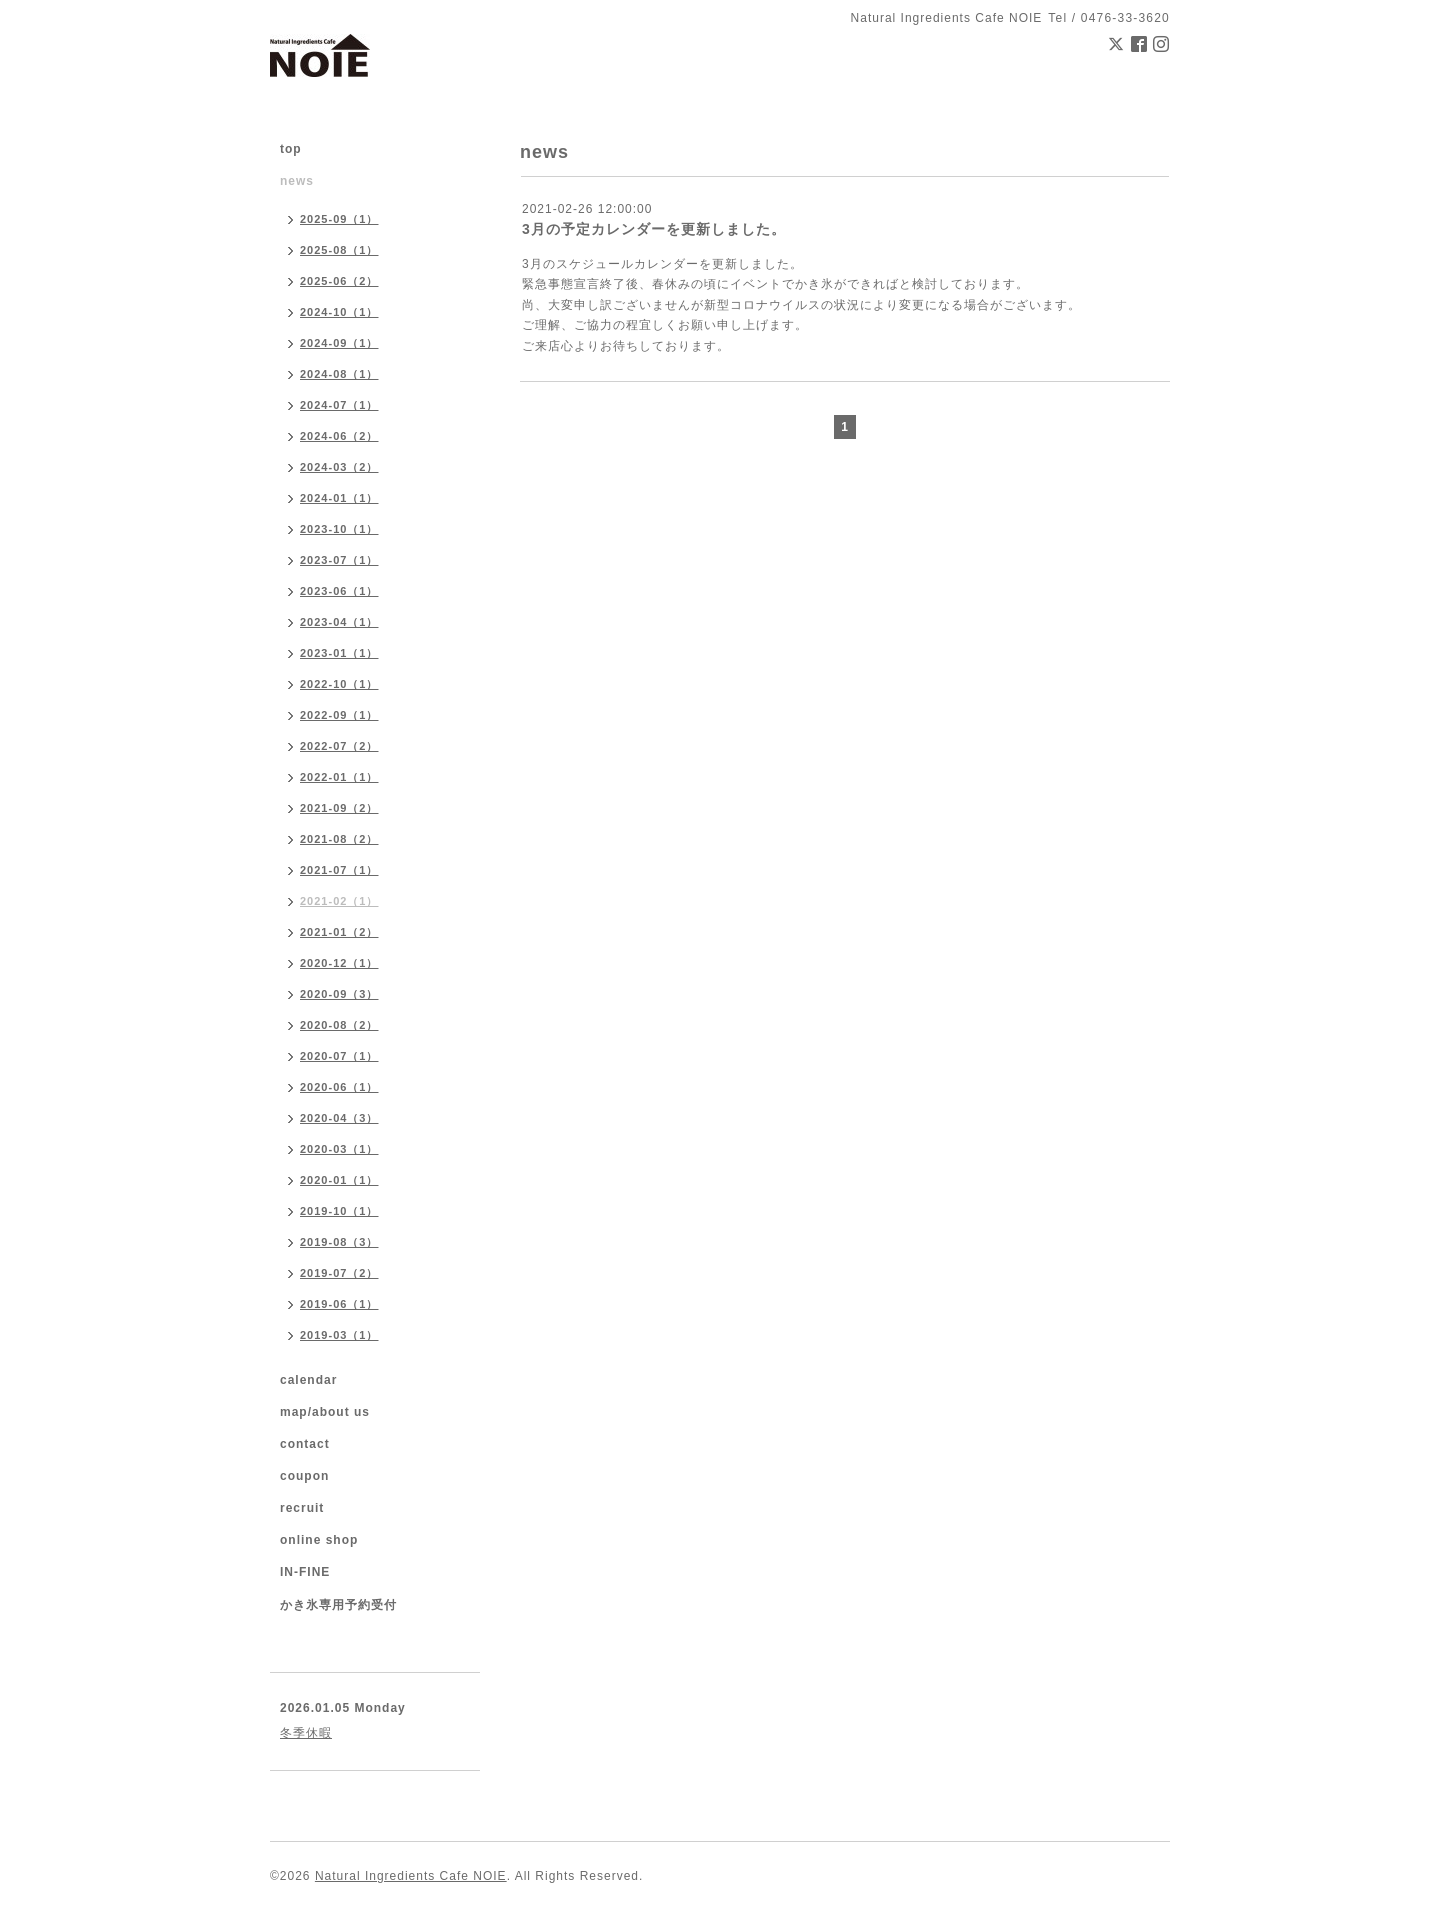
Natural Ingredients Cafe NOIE (411, 1876)
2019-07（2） (339, 1273)
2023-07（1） (339, 560)
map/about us (325, 1412)
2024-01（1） (339, 498)
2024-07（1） (339, 405)
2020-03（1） (339, 1149)
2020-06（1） (339, 1087)
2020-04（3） (339, 1118)
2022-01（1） (339, 777)
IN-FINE (305, 1572)
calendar (308, 1380)
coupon (304, 1476)
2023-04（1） (339, 622)
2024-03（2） (339, 467)
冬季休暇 (306, 1733)
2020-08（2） (339, 1025)
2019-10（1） (339, 1211)
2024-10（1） (339, 312)
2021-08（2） (339, 839)
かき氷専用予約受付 (338, 1605)
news (297, 181)
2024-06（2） (339, 436)
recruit (302, 1508)
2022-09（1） (339, 715)
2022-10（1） (339, 684)
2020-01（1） (339, 1180)
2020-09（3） (339, 994)
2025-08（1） (339, 250)
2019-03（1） (339, 1335)
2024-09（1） (339, 343)
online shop (319, 1540)
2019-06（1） (339, 1304)
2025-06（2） (339, 281)
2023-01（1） (339, 653)
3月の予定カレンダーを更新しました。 (654, 229)
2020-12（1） (339, 963)
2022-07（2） (339, 746)
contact (305, 1444)
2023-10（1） (339, 529)
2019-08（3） (339, 1242)
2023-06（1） (339, 591)
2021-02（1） (339, 901)
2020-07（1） (339, 1056)
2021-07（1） (339, 870)
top (291, 149)
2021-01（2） (339, 932)
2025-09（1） (339, 219)
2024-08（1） (339, 374)
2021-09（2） (339, 808)
